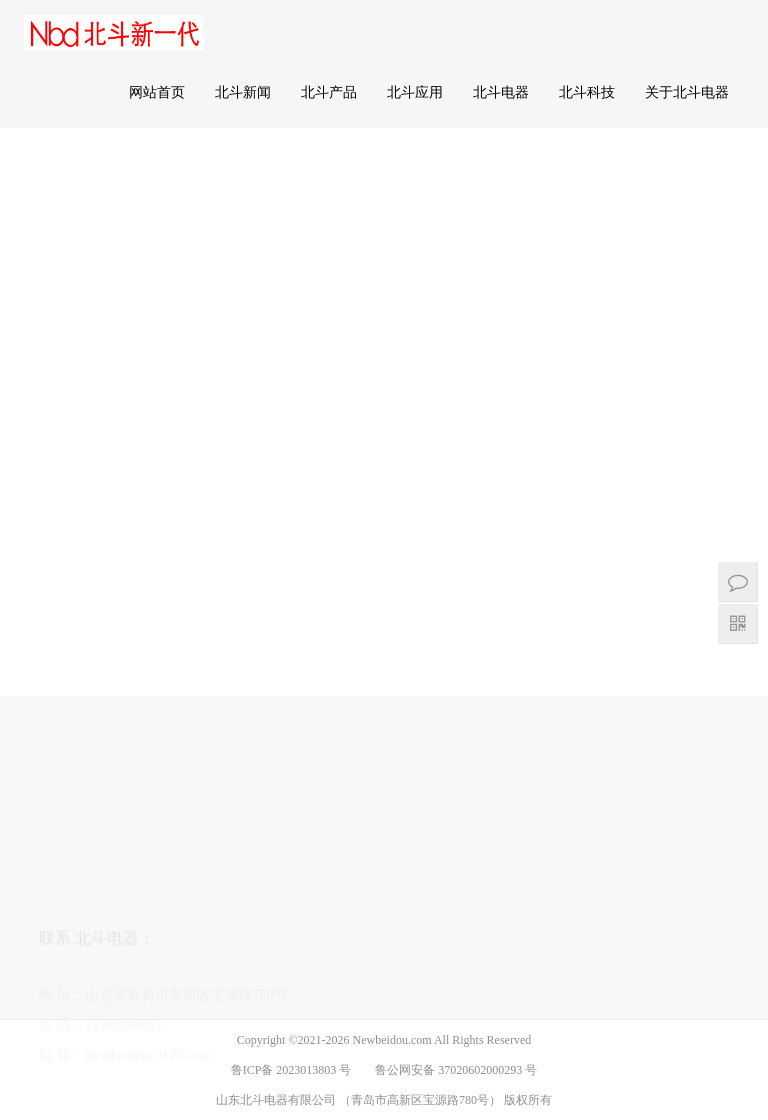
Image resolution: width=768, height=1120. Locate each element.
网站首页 (157, 92)
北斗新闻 (243, 92)
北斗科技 (587, 92)
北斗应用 (415, 92)
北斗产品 (329, 92)
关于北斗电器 (687, 92)
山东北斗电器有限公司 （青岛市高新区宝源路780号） (360, 1100)
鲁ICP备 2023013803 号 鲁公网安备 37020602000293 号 (384, 1070)
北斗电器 (501, 92)
